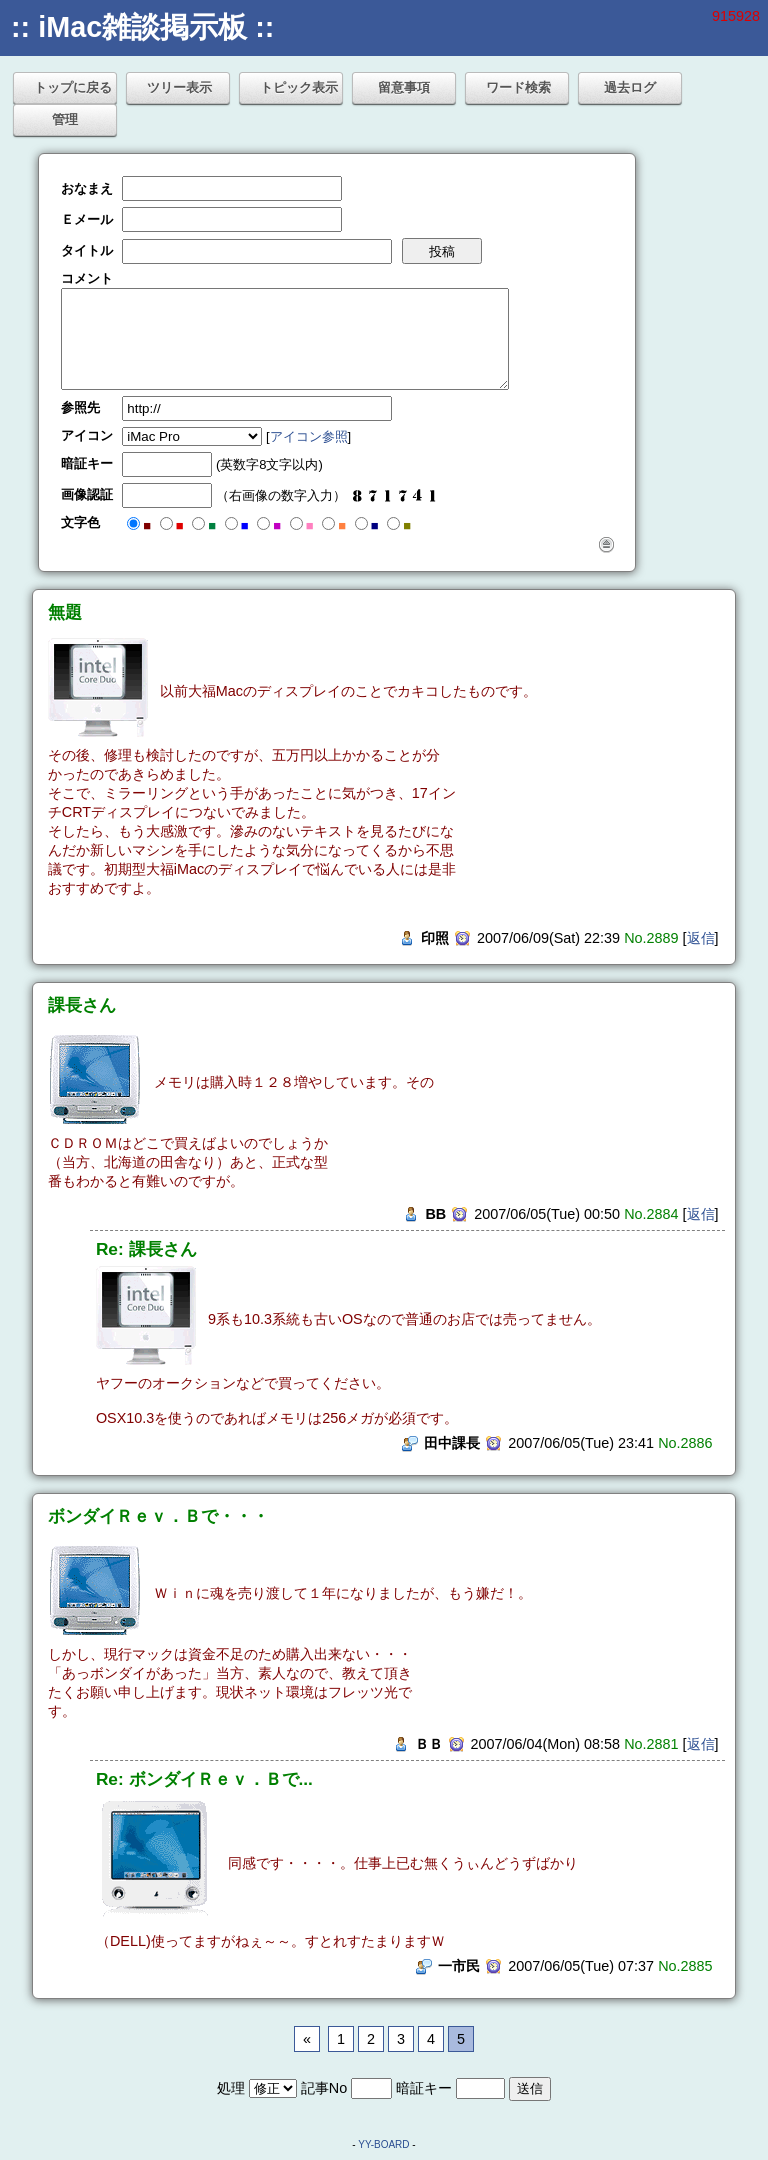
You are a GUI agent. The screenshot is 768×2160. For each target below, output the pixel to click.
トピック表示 (299, 87)
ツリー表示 (179, 87)
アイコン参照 (309, 436)
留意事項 (404, 87)
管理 (65, 119)
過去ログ (630, 87)
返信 (701, 938)
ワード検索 (518, 87)
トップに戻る (73, 87)
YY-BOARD (383, 2144)
